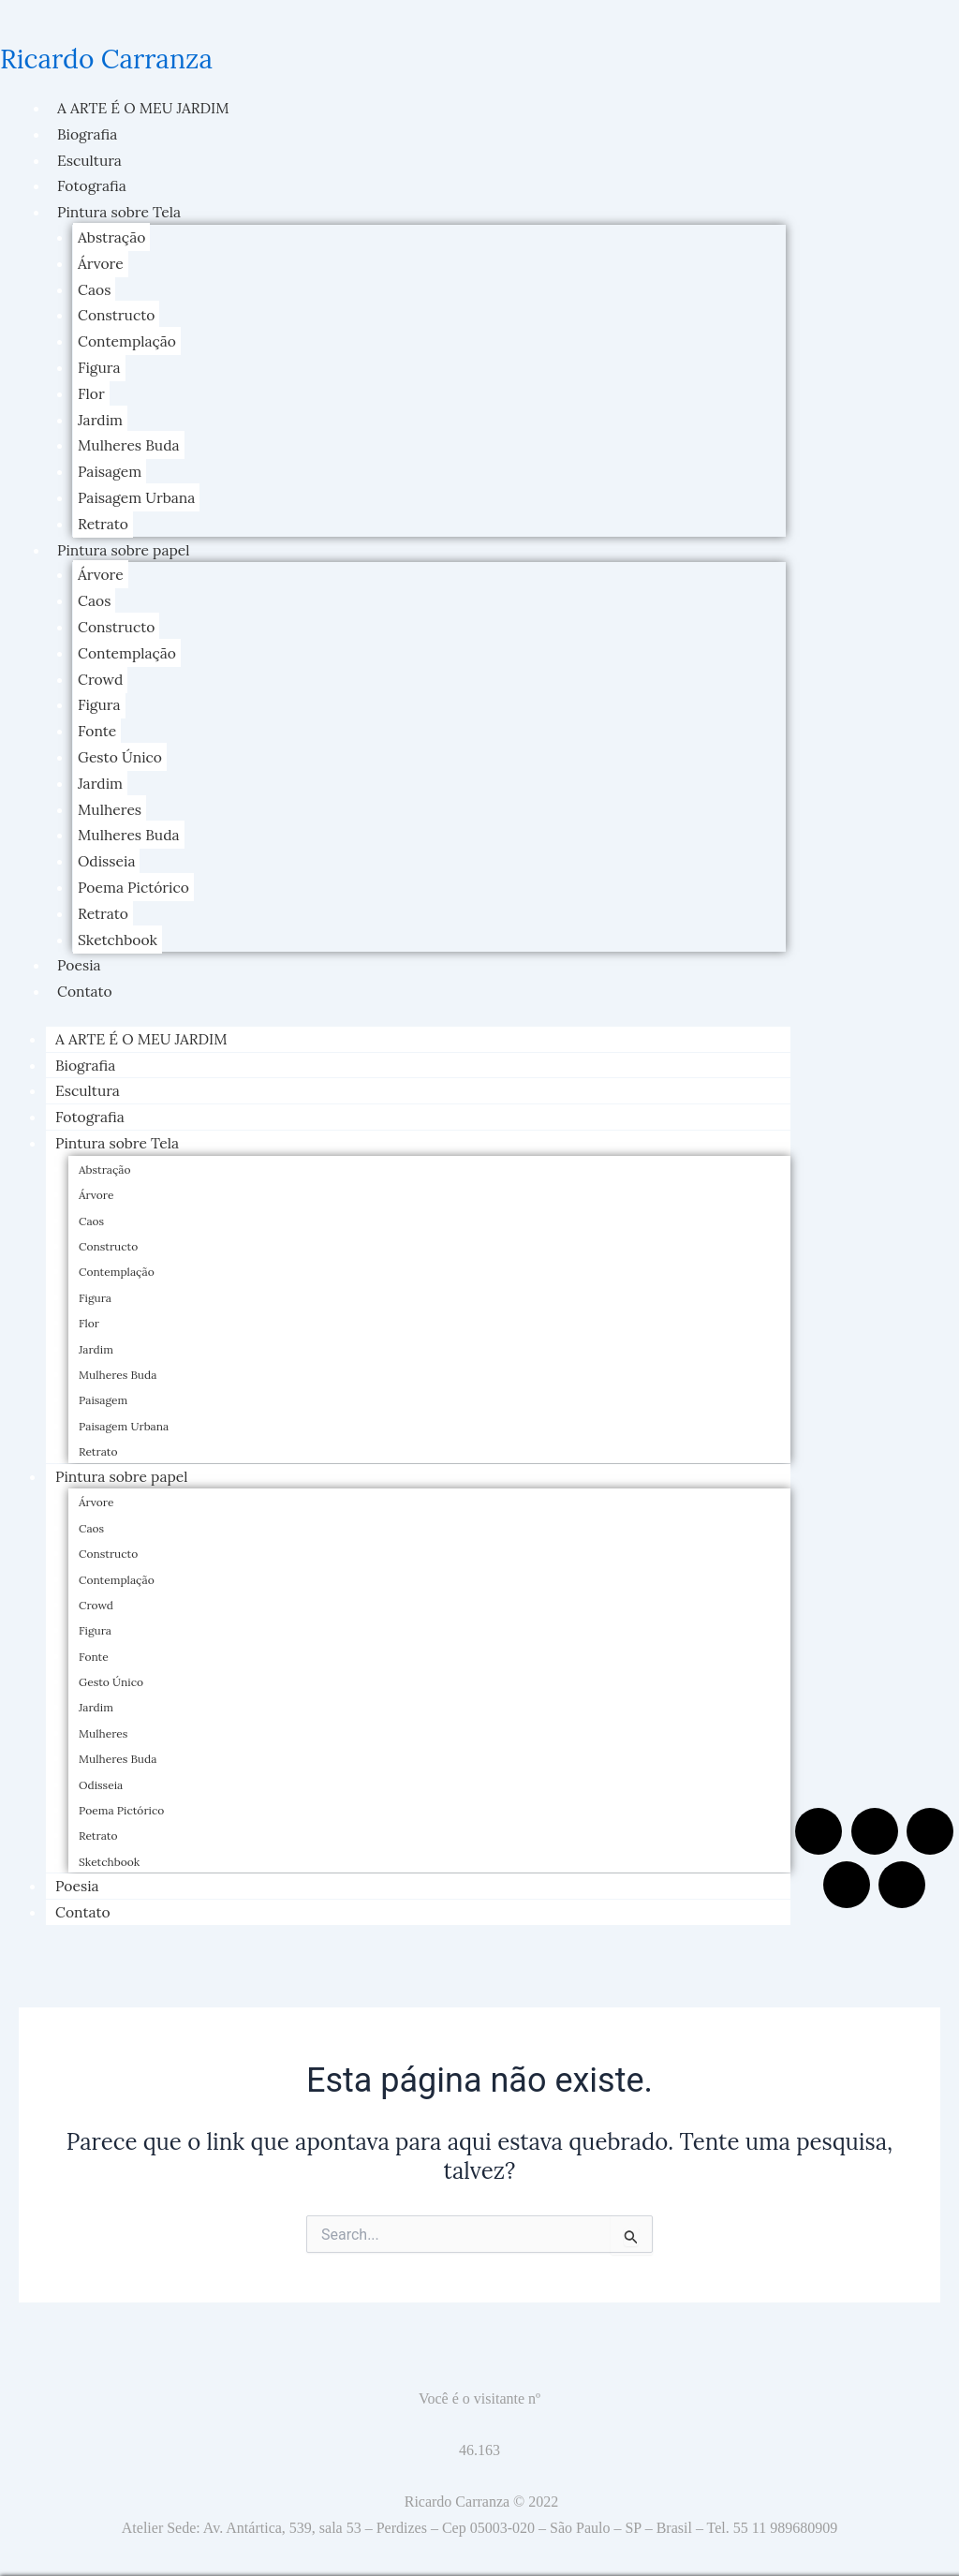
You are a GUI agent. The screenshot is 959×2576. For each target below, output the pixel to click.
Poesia (79, 952)
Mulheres (110, 799)
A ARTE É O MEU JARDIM (145, 107)
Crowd (101, 670)
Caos (94, 286)
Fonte (97, 721)
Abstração (112, 235)
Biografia (88, 133)
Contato (85, 978)
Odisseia (107, 849)
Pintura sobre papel (125, 543)
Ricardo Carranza (113, 58)
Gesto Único (121, 747)
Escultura (90, 159)
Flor (91, 388)
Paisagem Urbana (138, 491)
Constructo (117, 312)
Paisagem (110, 465)
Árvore (101, 260)
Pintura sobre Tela (120, 210)
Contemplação (128, 338)
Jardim (101, 415)
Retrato (103, 517)
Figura (100, 363)
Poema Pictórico (135, 875)
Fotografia (92, 184)
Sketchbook (118, 927)
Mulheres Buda (130, 440)
